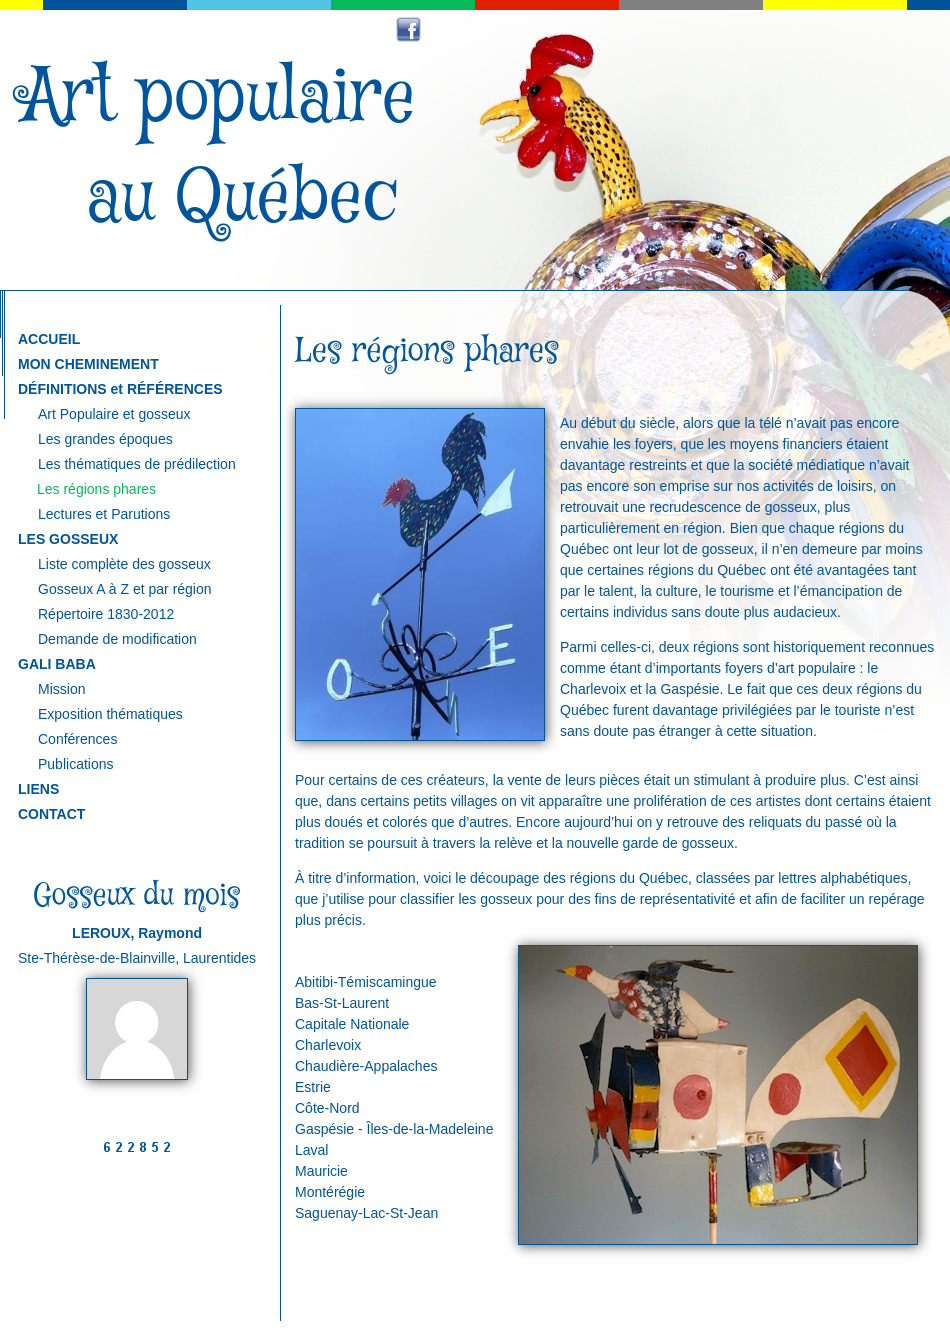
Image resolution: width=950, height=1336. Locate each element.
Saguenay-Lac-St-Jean (366, 1213)
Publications (76, 764)
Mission (61, 689)
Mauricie (321, 1171)
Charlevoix (328, 1045)
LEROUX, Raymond (137, 933)
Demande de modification (117, 639)
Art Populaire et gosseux (114, 414)
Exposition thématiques (110, 714)
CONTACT (51, 814)
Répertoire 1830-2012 (106, 614)
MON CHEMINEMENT (88, 364)
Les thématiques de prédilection (137, 464)
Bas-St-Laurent (342, 1003)
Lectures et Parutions (104, 514)
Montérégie (330, 1192)
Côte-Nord (327, 1108)
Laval (311, 1150)
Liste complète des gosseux (124, 564)
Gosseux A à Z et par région (125, 589)
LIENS (38, 789)
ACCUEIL (49, 339)
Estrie (313, 1087)
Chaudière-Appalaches (366, 1066)
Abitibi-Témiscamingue (366, 982)
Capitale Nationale (352, 1024)
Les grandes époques (105, 439)
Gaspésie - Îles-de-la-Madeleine (394, 1129)
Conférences (77, 739)
